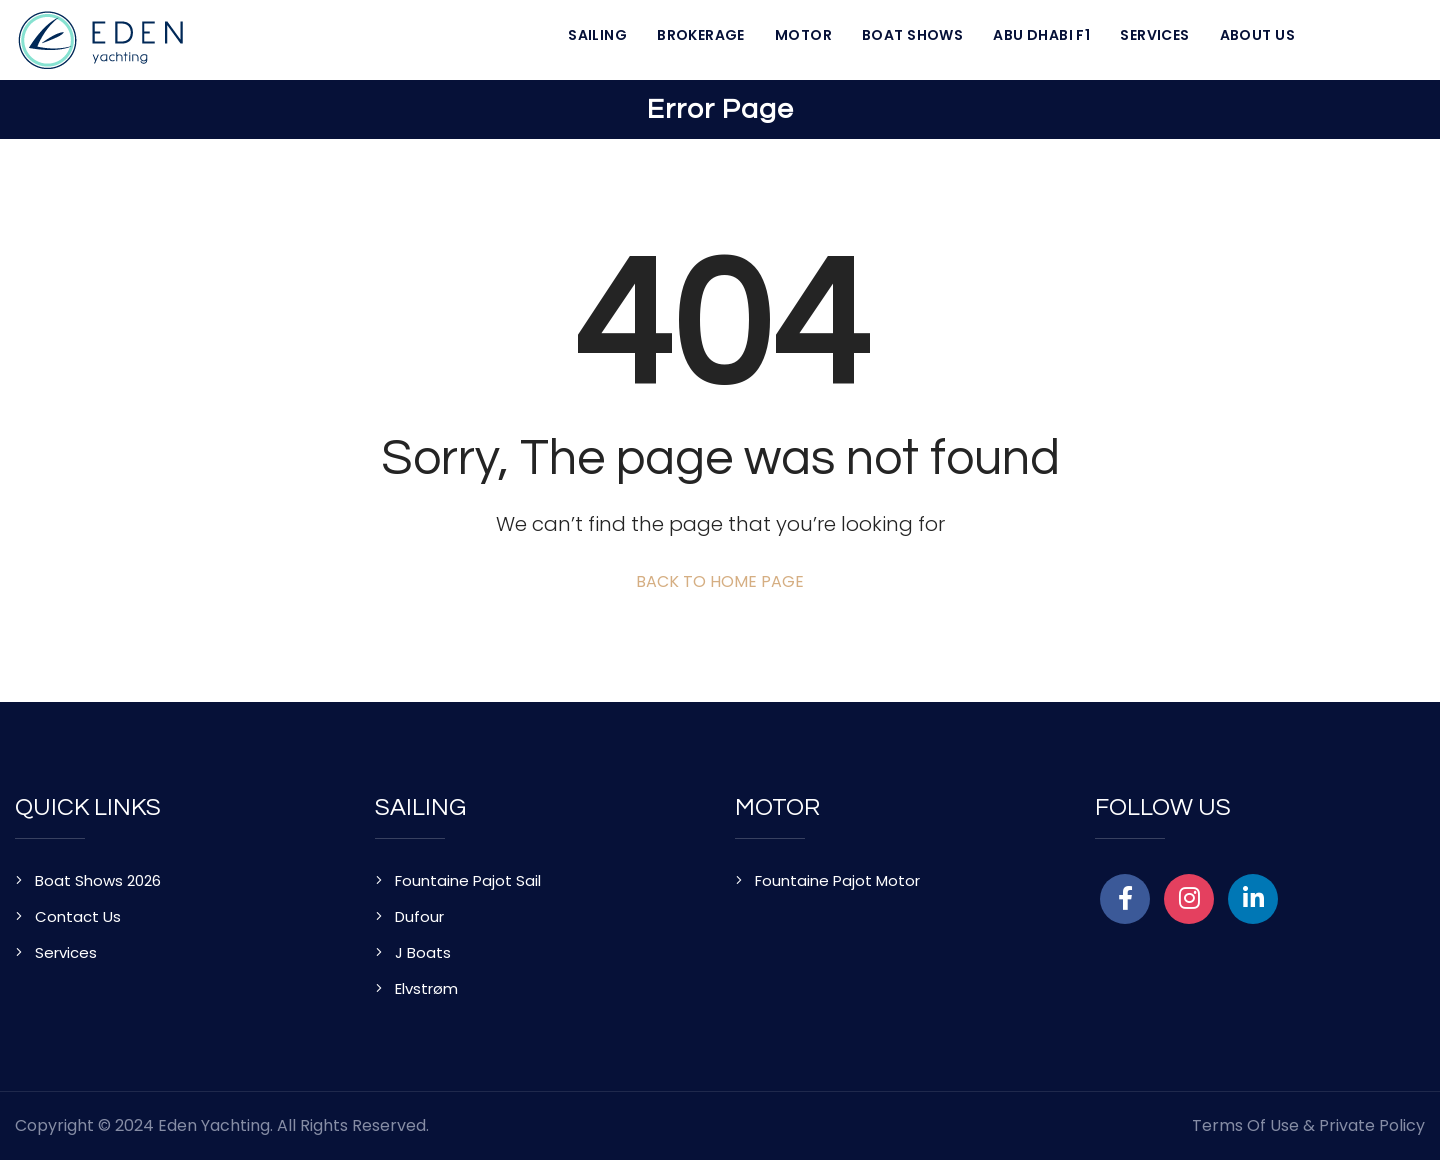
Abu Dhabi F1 (1041, 35)
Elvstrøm (426, 988)
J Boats (423, 952)
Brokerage (701, 35)
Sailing (597, 35)
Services (1154, 35)
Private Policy (1372, 1125)
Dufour (419, 916)
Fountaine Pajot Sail (468, 880)
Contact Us (78, 916)
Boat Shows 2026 (98, 880)
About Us (1257, 35)
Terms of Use (1245, 1125)
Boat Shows (912, 35)
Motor (803, 35)
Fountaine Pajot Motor (837, 880)
